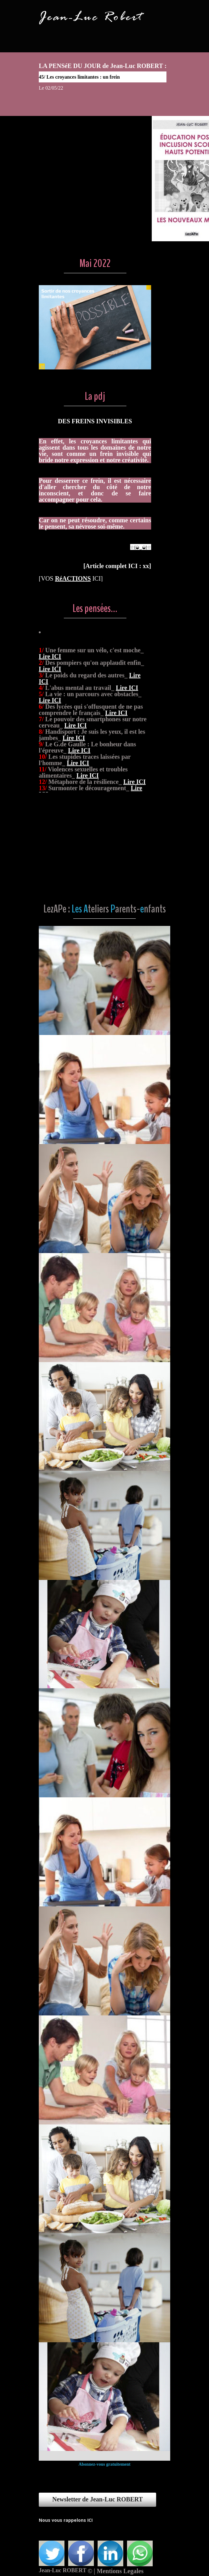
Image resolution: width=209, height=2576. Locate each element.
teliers (98, 909)
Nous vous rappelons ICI (66, 2520)
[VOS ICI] (71, 578)
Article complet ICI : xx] (117, 565)
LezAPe (54, 909)
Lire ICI (50, 703)
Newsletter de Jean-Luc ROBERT (97, 2499)
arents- (127, 909)
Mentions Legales (120, 2571)
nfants (155, 909)
